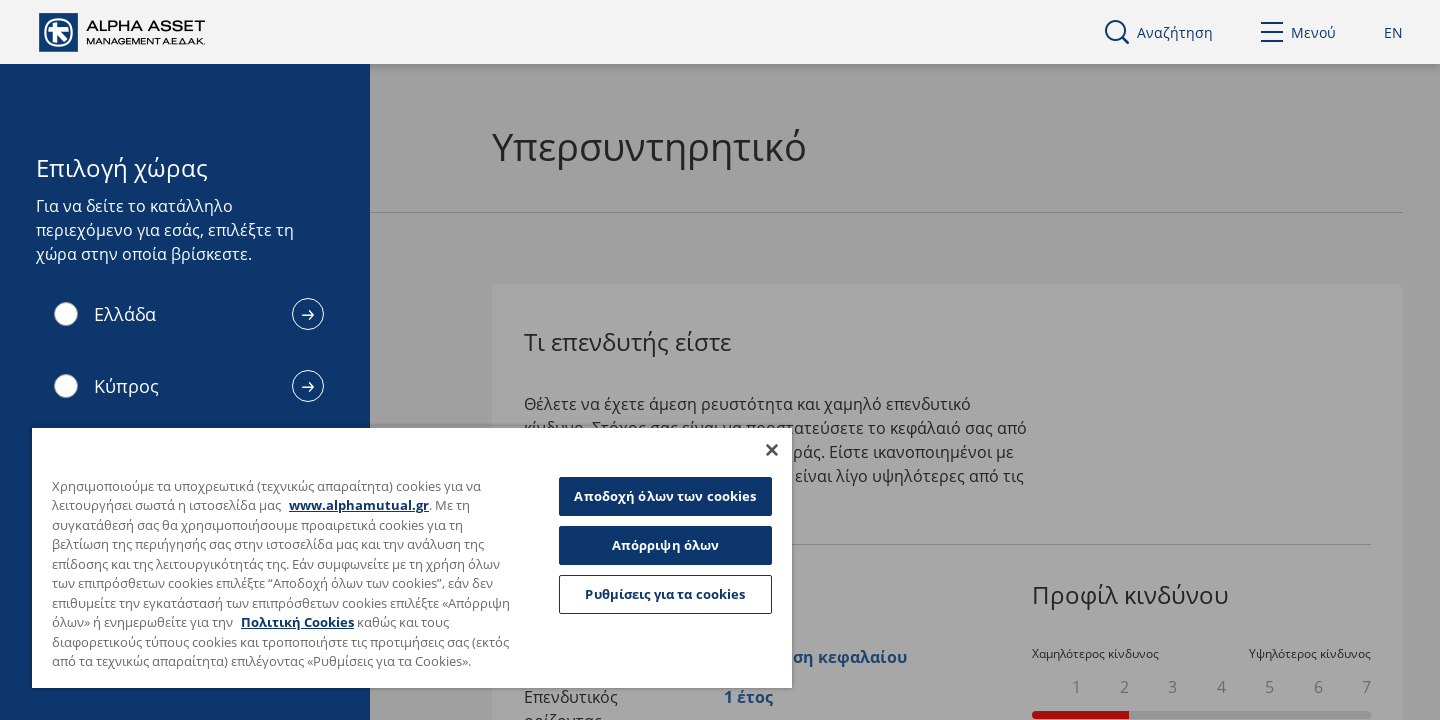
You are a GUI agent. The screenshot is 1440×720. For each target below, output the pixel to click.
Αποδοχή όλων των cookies (665, 496)
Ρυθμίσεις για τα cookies (665, 594)
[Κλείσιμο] (772, 450)
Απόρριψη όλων (666, 545)
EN (1393, 32)
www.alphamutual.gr (359, 505)
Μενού (1298, 32)
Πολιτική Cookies (297, 622)
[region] (412, 557)
